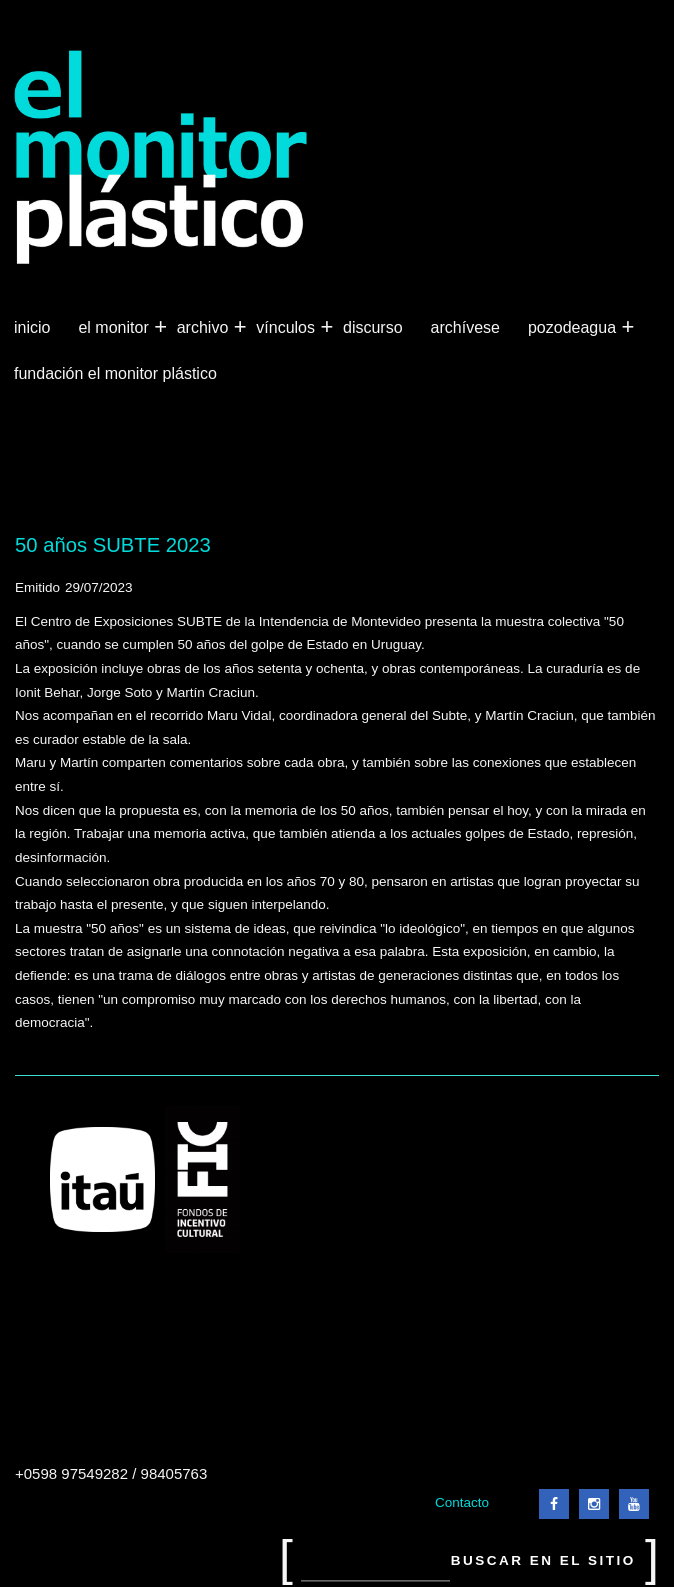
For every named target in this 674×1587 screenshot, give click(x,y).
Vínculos (287, 328)
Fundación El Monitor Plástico (115, 373)
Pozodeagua (574, 328)
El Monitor (115, 328)
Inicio (32, 327)
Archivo (205, 328)
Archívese (465, 327)
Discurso (373, 327)
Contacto (462, 1502)
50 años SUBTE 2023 (113, 545)
